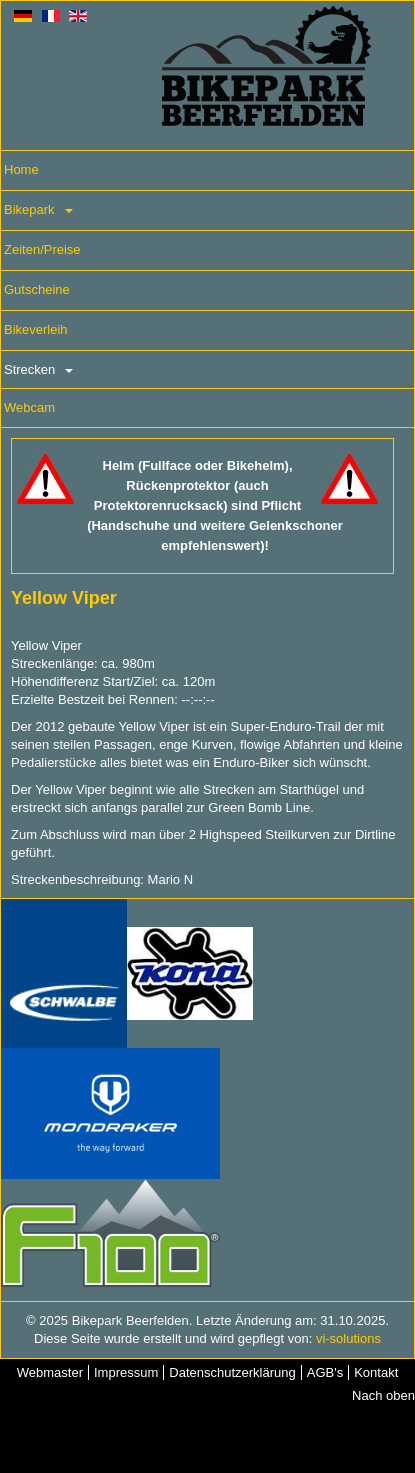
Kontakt (376, 1372)
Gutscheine (37, 289)
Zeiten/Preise (42, 249)
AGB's (325, 1372)
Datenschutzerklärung (232, 1372)
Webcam (29, 407)
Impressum (126, 1372)
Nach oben (383, 1395)
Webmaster (50, 1372)
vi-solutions (348, 1338)
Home (21, 169)
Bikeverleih (36, 329)
